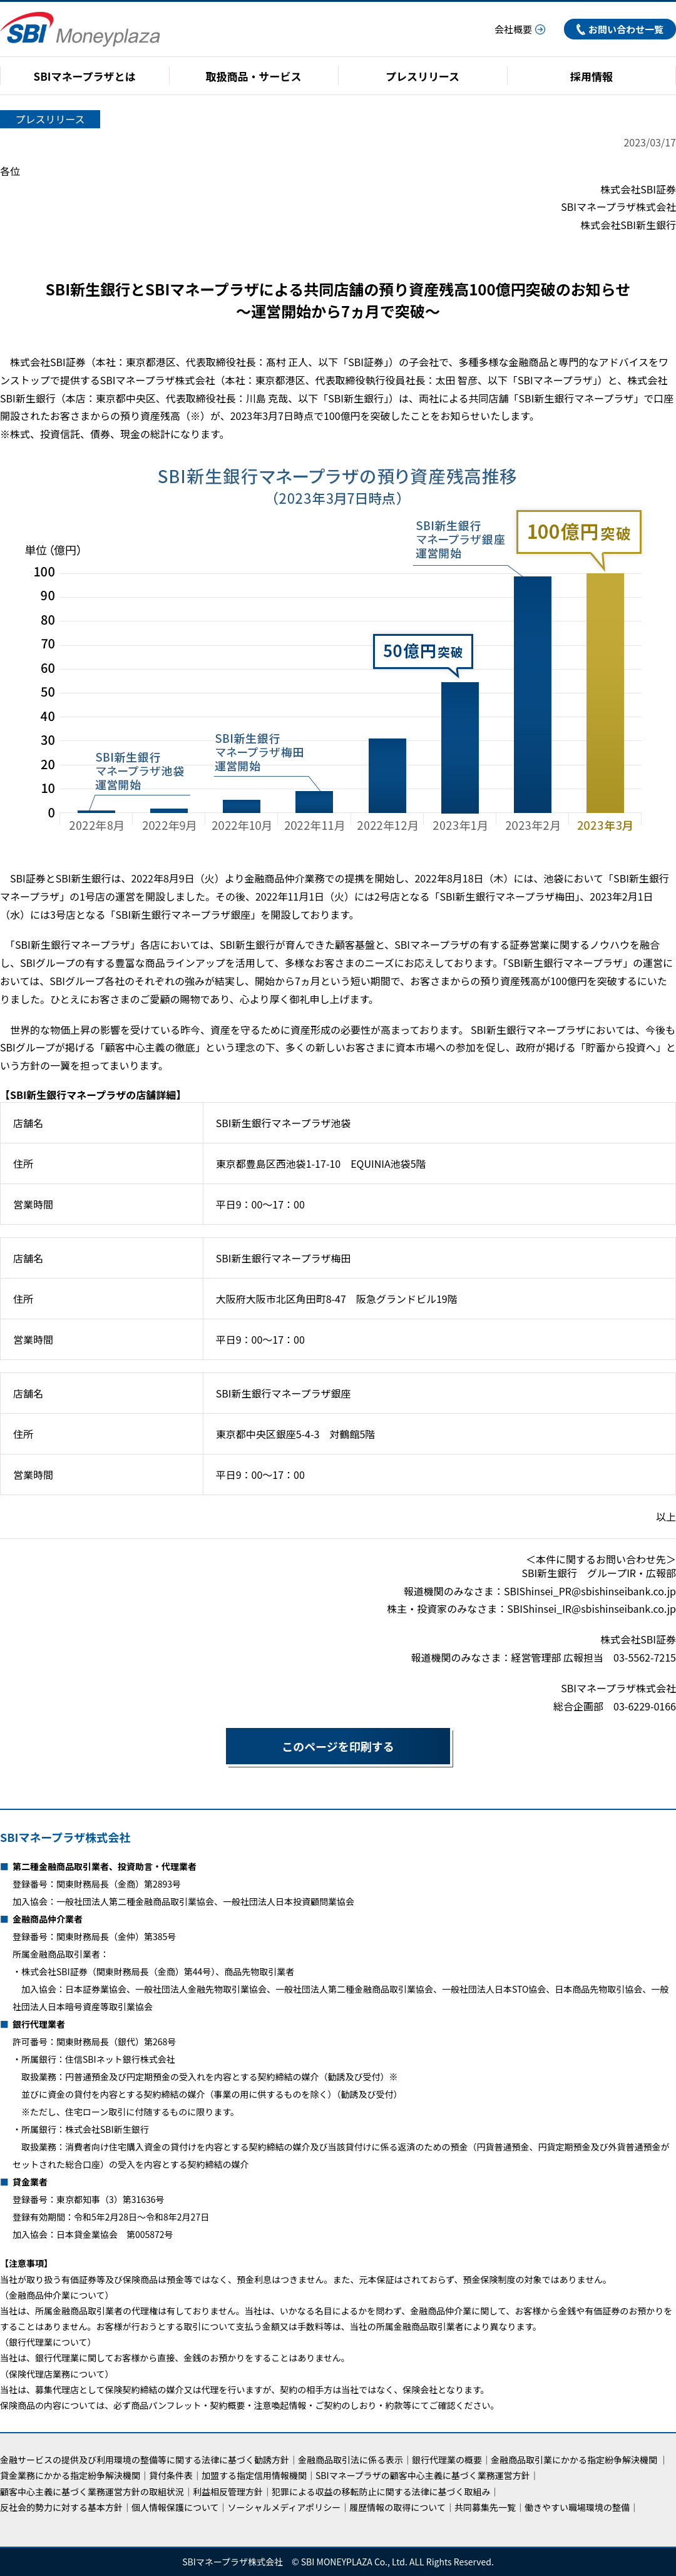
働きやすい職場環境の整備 (577, 2507)
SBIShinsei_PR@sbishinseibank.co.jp (590, 1590)
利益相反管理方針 (228, 2491)
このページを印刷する (309, 1746)
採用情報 (591, 76)
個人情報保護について (175, 2507)
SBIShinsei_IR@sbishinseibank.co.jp (591, 1608)
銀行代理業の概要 (447, 2459)
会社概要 (519, 29)
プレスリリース (422, 76)
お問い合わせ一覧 (619, 29)
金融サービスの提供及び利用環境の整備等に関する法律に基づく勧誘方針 (144, 2459)
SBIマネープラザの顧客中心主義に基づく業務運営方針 (422, 2475)
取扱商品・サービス (254, 76)
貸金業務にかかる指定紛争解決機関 (70, 2475)
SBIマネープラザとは (85, 76)
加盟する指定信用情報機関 (254, 2475)
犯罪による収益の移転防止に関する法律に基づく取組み (381, 2491)
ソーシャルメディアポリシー (284, 2507)
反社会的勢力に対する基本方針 (61, 2507)
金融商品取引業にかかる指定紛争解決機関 (574, 2459)
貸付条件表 (171, 2475)
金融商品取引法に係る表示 (350, 2459)
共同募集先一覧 (485, 2507)
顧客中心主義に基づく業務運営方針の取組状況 (92, 2491)
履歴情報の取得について (397, 2507)
